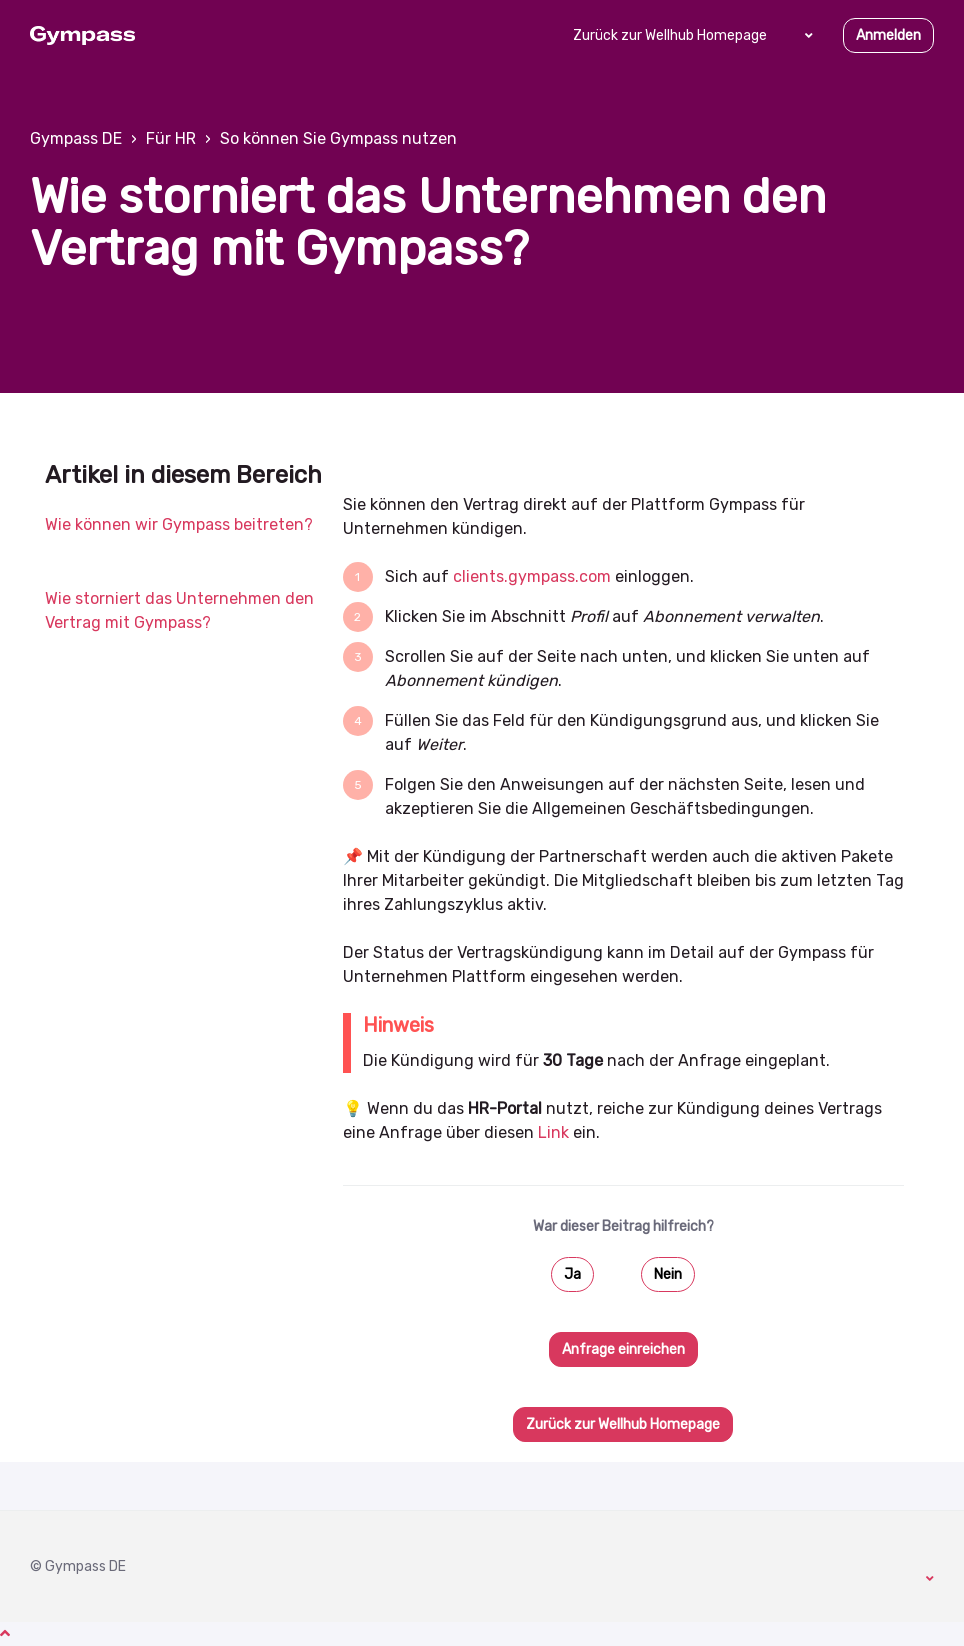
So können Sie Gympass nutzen (338, 138)
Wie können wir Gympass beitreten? (179, 524)
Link (553, 1132)
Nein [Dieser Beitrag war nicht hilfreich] (668, 1274)
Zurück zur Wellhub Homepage (670, 35)
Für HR (171, 138)
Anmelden (888, 35)
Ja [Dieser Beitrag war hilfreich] (572, 1274)
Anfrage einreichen (623, 1349)
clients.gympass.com (532, 576)
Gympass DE (76, 138)
